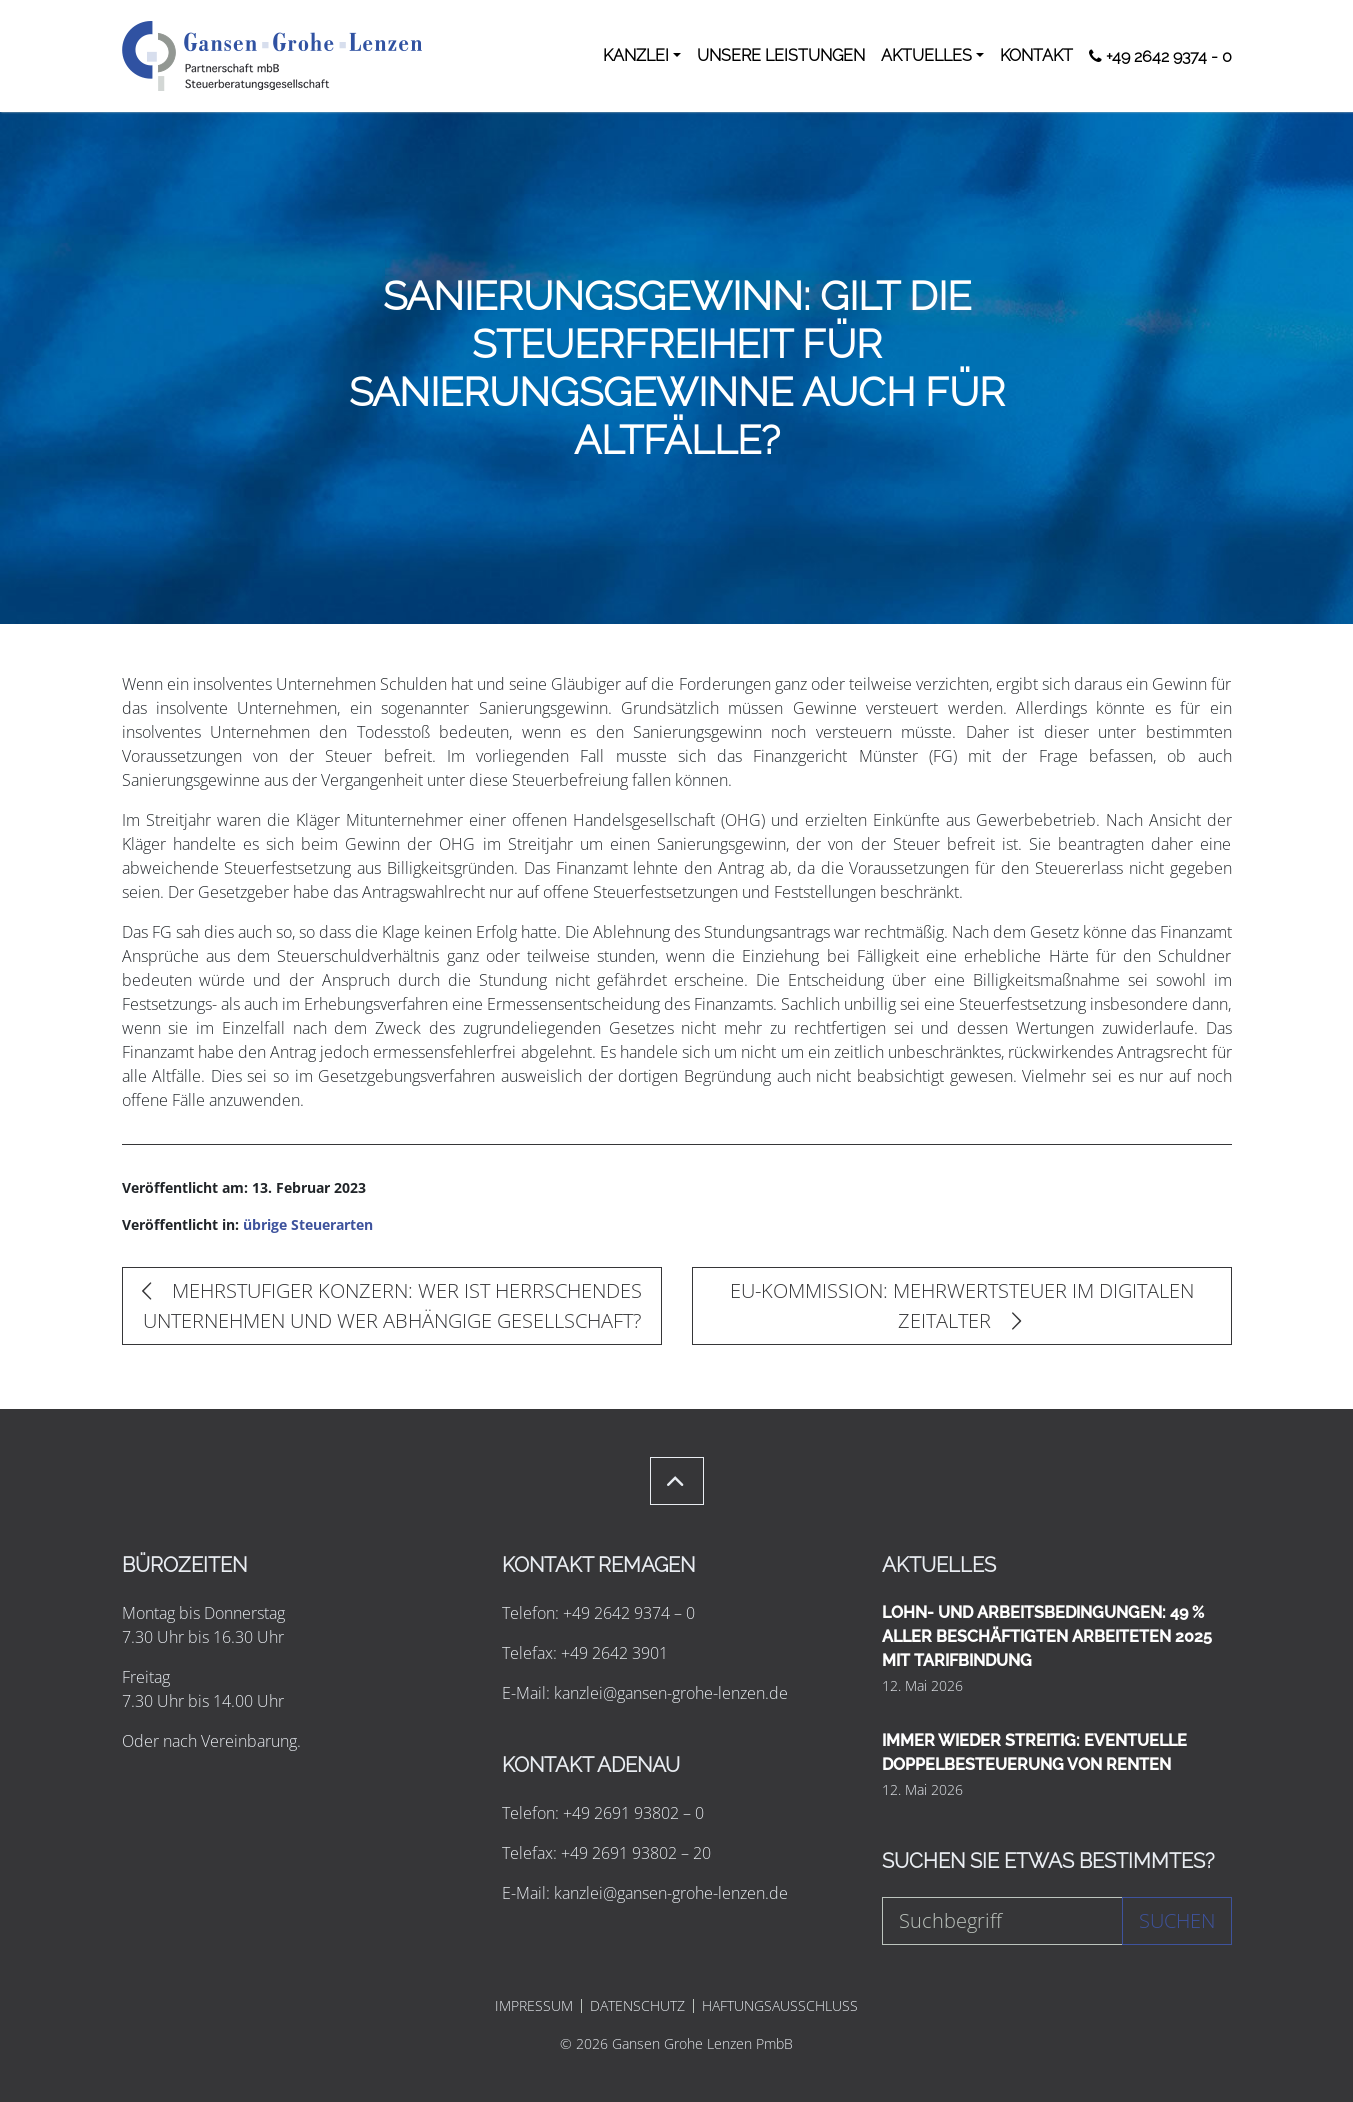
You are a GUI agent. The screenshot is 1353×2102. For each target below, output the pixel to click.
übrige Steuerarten (308, 1224)
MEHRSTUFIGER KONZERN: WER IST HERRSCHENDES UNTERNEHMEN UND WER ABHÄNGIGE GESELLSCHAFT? (392, 1305)
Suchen (1177, 1920)
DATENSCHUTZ (637, 2006)
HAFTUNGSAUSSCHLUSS (780, 2006)
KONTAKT (1036, 55)
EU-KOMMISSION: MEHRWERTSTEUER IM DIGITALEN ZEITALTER (962, 1305)
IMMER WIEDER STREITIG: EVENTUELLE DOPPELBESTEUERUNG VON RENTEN (1034, 1752)
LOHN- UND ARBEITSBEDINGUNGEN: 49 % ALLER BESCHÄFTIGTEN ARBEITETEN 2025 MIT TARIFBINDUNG (1047, 1636)
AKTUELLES (926, 55)
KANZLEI (636, 55)
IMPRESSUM (534, 2006)
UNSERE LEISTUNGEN (781, 55)
